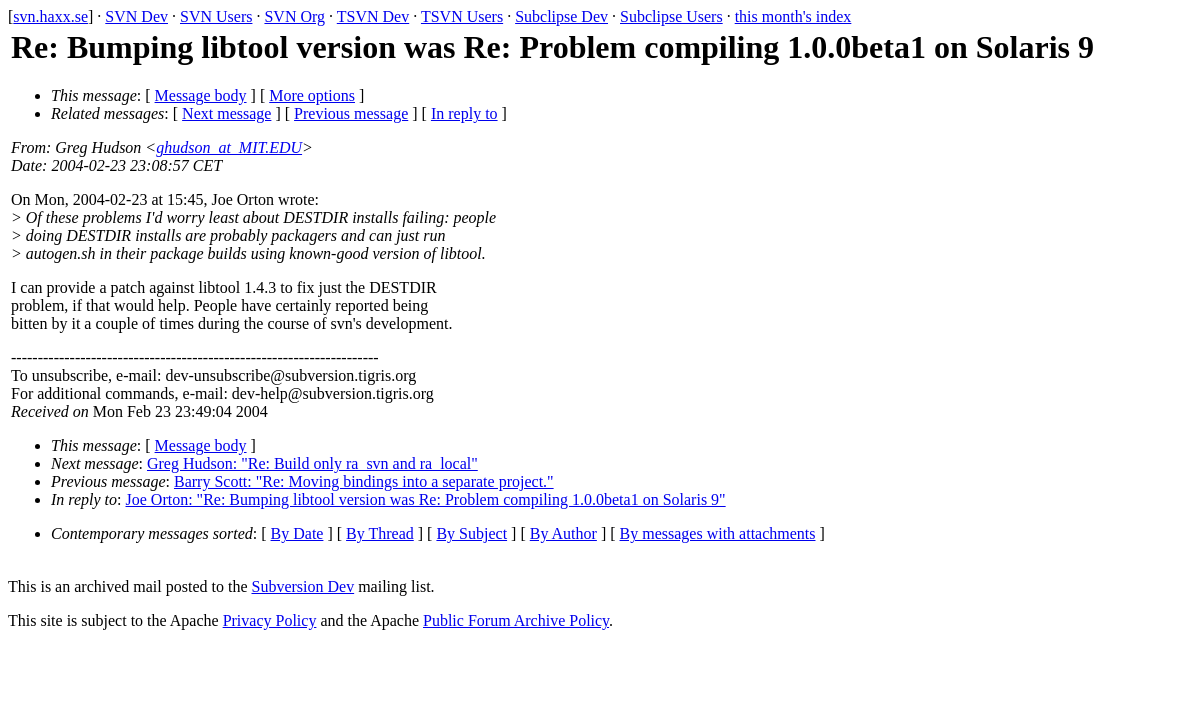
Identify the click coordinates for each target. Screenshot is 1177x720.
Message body (201, 95)
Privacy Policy (270, 620)
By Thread (380, 533)
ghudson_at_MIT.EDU (229, 147)
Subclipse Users (671, 16)
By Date (297, 533)
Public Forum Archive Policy (516, 620)
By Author (563, 533)
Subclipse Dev (561, 16)
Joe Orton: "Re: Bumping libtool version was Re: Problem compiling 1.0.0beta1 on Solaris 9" (426, 499)
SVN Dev (136, 16)
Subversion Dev (303, 586)
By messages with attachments (718, 533)
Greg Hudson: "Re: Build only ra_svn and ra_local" (312, 463)
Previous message (351, 113)
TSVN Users (462, 16)
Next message (226, 113)
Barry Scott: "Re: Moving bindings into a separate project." (364, 481)
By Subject (471, 533)
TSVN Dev (373, 16)
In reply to (464, 113)
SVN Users (216, 16)
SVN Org (294, 16)
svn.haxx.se (50, 16)
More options (312, 95)
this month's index (793, 16)
